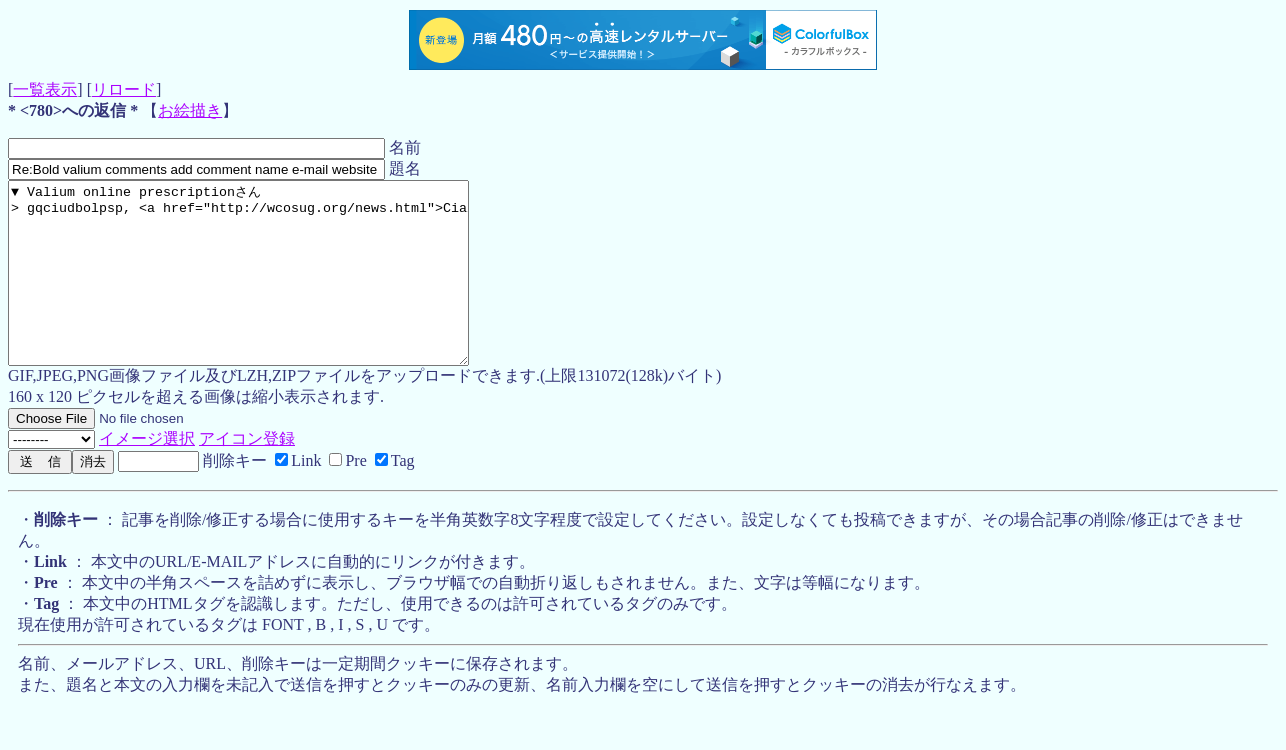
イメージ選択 (147, 474)
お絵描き (190, 110)
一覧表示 (45, 89)
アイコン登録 (247, 474)
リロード (124, 89)
